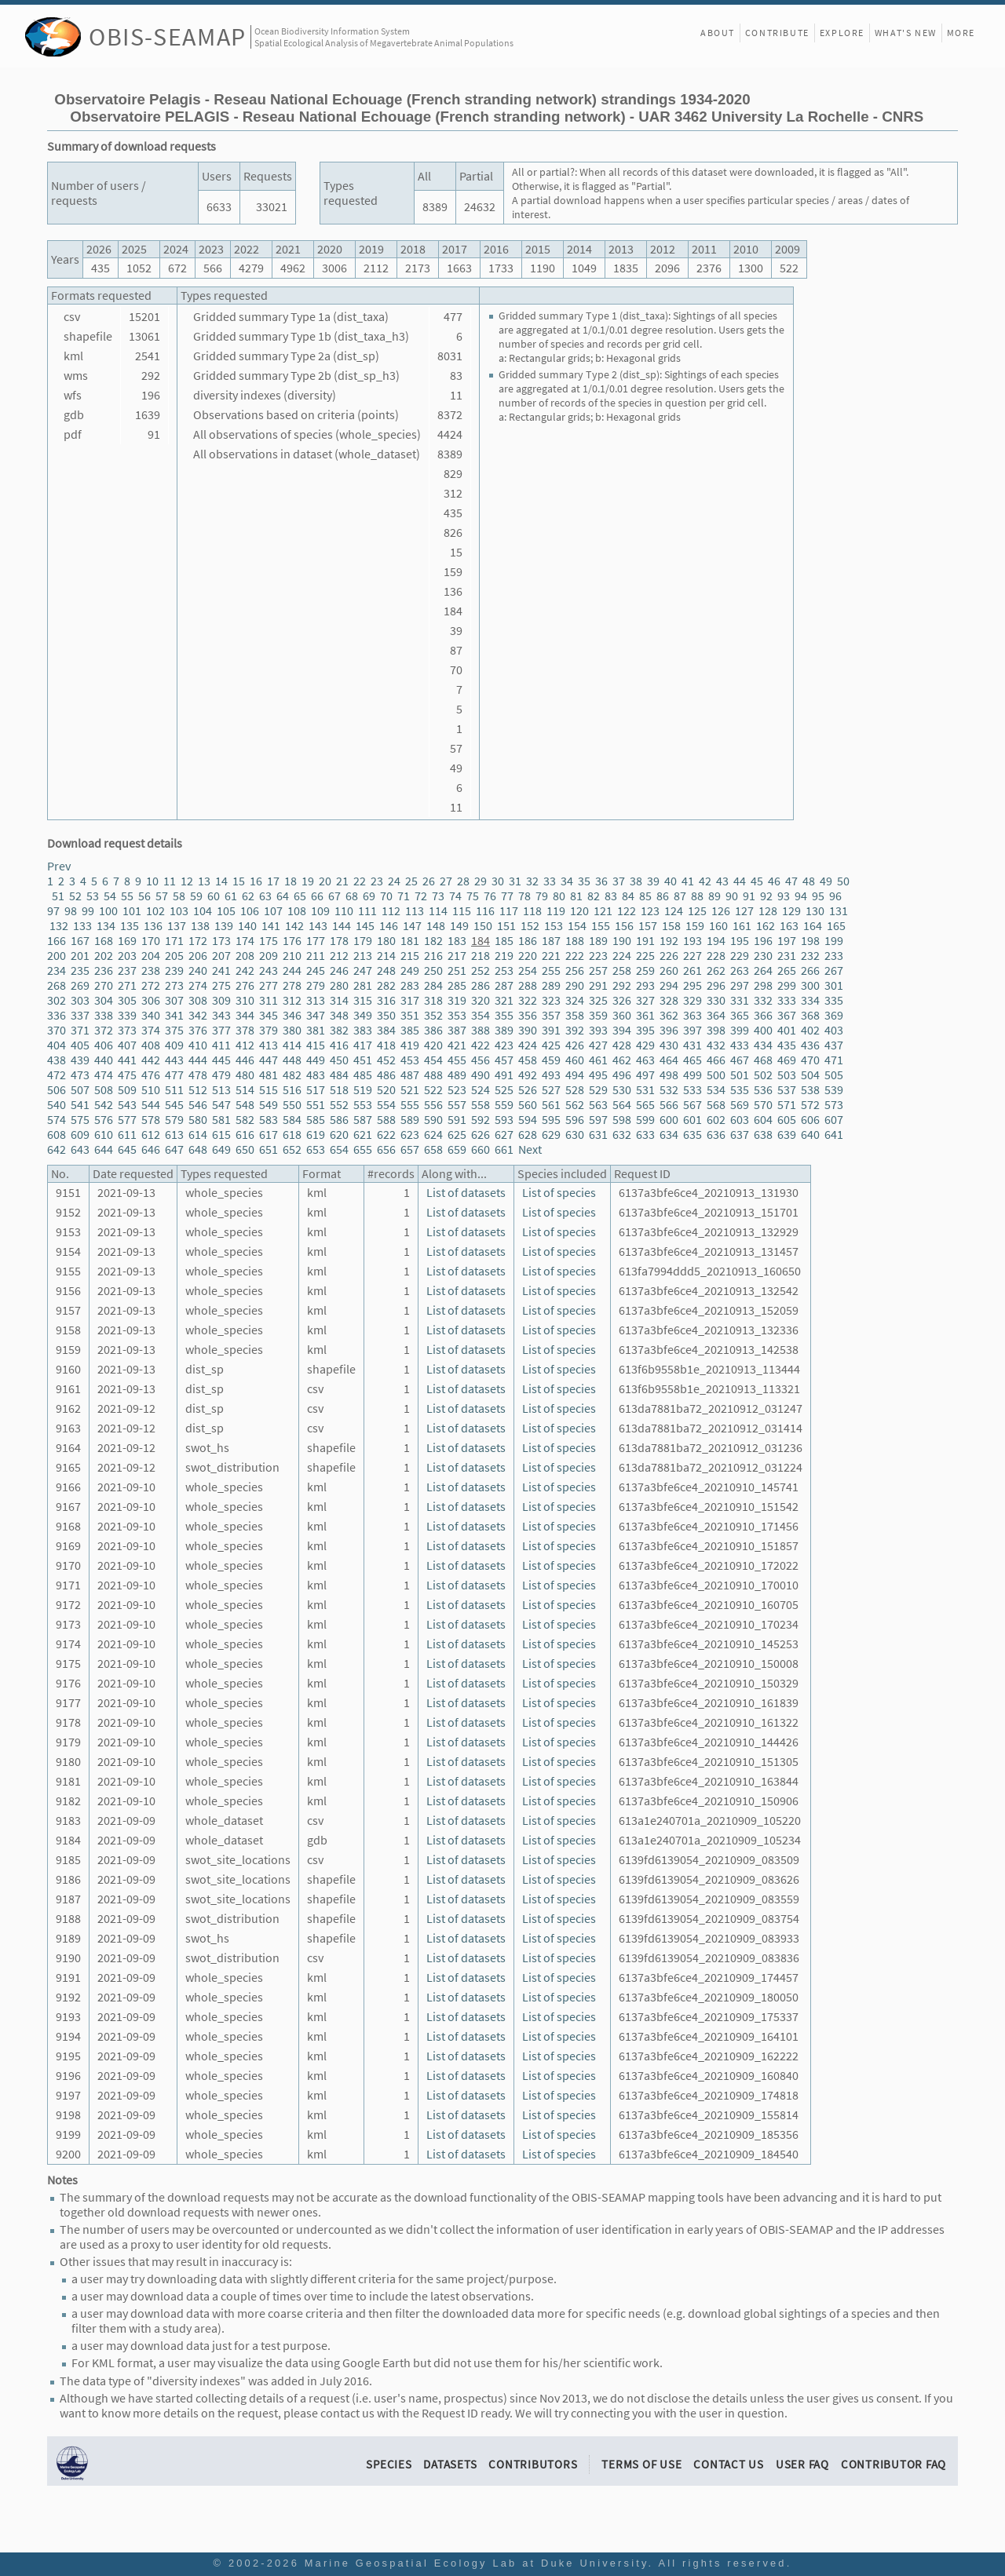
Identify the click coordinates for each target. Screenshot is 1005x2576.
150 (482, 925)
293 (645, 985)
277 (268, 985)
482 (292, 1074)
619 (315, 1134)
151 (506, 925)
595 (551, 1119)
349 (362, 1015)
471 (833, 1060)
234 (56, 970)
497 (645, 1074)
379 (268, 1030)
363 (692, 1015)
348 (339, 1015)
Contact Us (728, 2464)
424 (527, 1045)
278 (292, 985)
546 (197, 1104)
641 (833, 1134)
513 (221, 1089)
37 (618, 881)
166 (56, 940)
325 (598, 1000)
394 (621, 1030)
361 (645, 1015)
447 (268, 1060)
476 (150, 1074)
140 (247, 925)
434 (763, 1045)
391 (551, 1030)
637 (739, 1134)
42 (705, 881)
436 (810, 1045)
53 (92, 895)
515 (268, 1089)
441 (127, 1060)
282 (386, 985)
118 (532, 910)
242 (245, 970)
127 (744, 910)
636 (716, 1134)
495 (598, 1074)
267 (833, 970)
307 (174, 1000)
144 (341, 925)
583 (268, 1119)
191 (645, 940)
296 (716, 985)
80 (559, 895)
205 (174, 955)
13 (204, 881)
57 (161, 895)
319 (457, 1000)
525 (504, 1089)
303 (80, 1000)
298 (763, 985)
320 (480, 1000)
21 (342, 881)
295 (692, 985)
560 (527, 1104)
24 (394, 881)
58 (179, 895)
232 (810, 955)
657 (409, 1149)
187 (551, 940)
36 (601, 881)
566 (669, 1104)
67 (334, 895)
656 (386, 1149)
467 (739, 1060)
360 (621, 1015)
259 (645, 970)
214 (386, 955)
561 (551, 1104)
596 (574, 1119)
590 (433, 1119)
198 (810, 940)
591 (457, 1119)
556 (433, 1104)
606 (810, 1119)
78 (524, 895)
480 (245, 1074)
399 (739, 1030)
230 (763, 955)
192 (669, 940)
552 (339, 1104)
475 (127, 1074)
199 (833, 940)
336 (56, 1015)
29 (480, 881)
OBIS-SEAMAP (168, 36)
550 (292, 1104)
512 (197, 1089)
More (961, 32)
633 (645, 1134)
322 (527, 1000)
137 (176, 925)
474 (103, 1074)
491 (504, 1074)
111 (367, 910)
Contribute (777, 32)
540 (56, 1104)
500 (716, 1074)
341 (174, 1015)
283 (409, 985)
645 (127, 1149)
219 (504, 955)
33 (549, 881)
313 (315, 1000)
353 (457, 1015)
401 (786, 1030)
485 (362, 1074)
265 (786, 970)
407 (127, 1045)
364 (716, 1015)
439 (80, 1060)
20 (325, 881)
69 (369, 895)
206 (197, 955)
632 (621, 1134)
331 (739, 1000)
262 (716, 970)
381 (315, 1030)
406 (103, 1045)
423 (504, 1045)
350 (386, 1015)
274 (197, 985)
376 (197, 1030)
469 (786, 1060)
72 (421, 895)
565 (645, 1104)
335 (833, 1000)
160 (718, 925)
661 (504, 1149)
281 (362, 985)
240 (197, 970)
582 (245, 1119)
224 (621, 955)
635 (692, 1134)
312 (292, 1000)
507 (80, 1089)
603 (739, 1119)
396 (669, 1030)
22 (359, 881)
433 (739, 1045)
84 (628, 895)
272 (150, 985)
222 (574, 955)
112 (391, 910)
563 (598, 1104)
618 (292, 1134)
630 (574, 1134)
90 (731, 895)
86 (662, 895)
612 (150, 1134)
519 (362, 1089)
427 (598, 1045)
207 (221, 955)
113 (414, 910)
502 (763, 1074)
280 (339, 985)
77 (507, 895)
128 (767, 910)
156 (624, 925)
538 (810, 1089)
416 (339, 1045)
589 (409, 1119)
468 (763, 1060)
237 (127, 970)
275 (221, 985)
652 (292, 1149)
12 (187, 881)
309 (221, 1000)
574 (56, 1119)
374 (150, 1030)
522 (433, 1089)
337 (80, 1015)
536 (763, 1089)
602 (716, 1119)
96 (835, 895)
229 (739, 955)
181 (409, 940)
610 (103, 1134)
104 (202, 910)
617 (268, 1134)
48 (808, 881)
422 (480, 1045)
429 (645, 1045)
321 (504, 1000)
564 (621, 1104)
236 (103, 970)
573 (833, 1104)
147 (412, 925)
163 (789, 925)
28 (463, 881)
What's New (906, 32)
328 (669, 1000)
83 (611, 895)
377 (221, 1030)
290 (574, 985)
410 (197, 1045)
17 (273, 881)
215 (409, 955)
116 (485, 910)
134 (106, 925)
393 (598, 1030)
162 (765, 925)
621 (362, 1134)
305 (127, 1000)
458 (527, 1060)
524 (480, 1089)
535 (739, 1089)
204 (150, 955)
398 (716, 1030)
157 (647, 925)
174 (245, 940)
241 (221, 970)
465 (692, 1060)
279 (315, 985)
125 (697, 910)
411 (221, 1045)
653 (315, 1149)
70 (386, 895)
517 (315, 1089)
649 (221, 1149)
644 (103, 1149)
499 (692, 1074)
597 (598, 1119)
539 (833, 1089)
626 (480, 1134)
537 (786, 1089)
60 (213, 895)
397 (692, 1030)
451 (362, 1060)
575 (80, 1119)
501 (739, 1074)
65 (300, 895)
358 (574, 1015)
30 (498, 881)
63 (265, 895)
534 (716, 1089)
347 (315, 1015)
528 (574, 1089)
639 (786, 1134)
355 (504, 1015)
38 (636, 881)
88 (697, 895)
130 (815, 910)
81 (576, 895)
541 (80, 1104)
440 (103, 1060)
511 (174, 1089)
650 (245, 1149)
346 (292, 1015)
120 (579, 910)
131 (838, 910)
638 (763, 1134)
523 (457, 1089)
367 (786, 1015)
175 (268, 940)
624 (433, 1134)
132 (58, 925)
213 (362, 955)
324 (574, 1000)
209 (268, 955)
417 (362, 1045)
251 (457, 970)
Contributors (532, 2464)
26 (428, 881)
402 (810, 1030)
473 (80, 1074)
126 (720, 910)
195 (739, 940)
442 (150, 1060)
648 (197, 1149)
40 (670, 881)
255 (551, 970)
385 (409, 1030)
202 (103, 955)
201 (80, 955)
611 (127, 1134)
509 (127, 1089)
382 (339, 1030)
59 (196, 895)
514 (245, 1089)
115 (461, 910)
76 (490, 895)
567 (692, 1104)
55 (127, 895)
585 (315, 1119)
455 (457, 1060)
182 (433, 940)
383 (362, 1030)
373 (127, 1030)
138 (200, 925)
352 (433, 1015)
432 (716, 1045)
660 (480, 1149)
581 (221, 1119)
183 (457, 940)
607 (833, 1119)
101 (131, 910)
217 (457, 955)
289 (551, 985)
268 (56, 985)
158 (671, 925)
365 (739, 1015)
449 (315, 1060)
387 (457, 1030)
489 (457, 1074)
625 (457, 1134)
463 (645, 1060)
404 (56, 1045)
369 (833, 1015)
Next (530, 1149)
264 (763, 970)
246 (339, 970)
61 (231, 895)
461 (598, 1060)
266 (810, 970)
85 (645, 895)
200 (56, 955)
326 (621, 1000)
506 (56, 1089)
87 (680, 895)
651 (268, 1149)
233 (833, 955)
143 (318, 925)
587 (362, 1119)
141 (270, 925)
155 (600, 925)
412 (245, 1045)
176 (292, 940)
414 (292, 1045)
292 (621, 985)
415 (315, 1045)
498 (669, 1074)
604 (763, 1119)
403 (833, 1030)
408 (150, 1045)
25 (411, 881)
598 (621, 1119)
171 (174, 940)
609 (80, 1134)
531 (645, 1089)
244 (292, 970)
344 (245, 1015)
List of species (559, 1192)
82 (593, 895)
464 (669, 1060)
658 (433, 1149)
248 (386, 970)
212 (339, 955)
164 (812, 925)
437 (833, 1045)
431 (692, 1045)
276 (245, 985)
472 (56, 1074)
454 (433, 1060)
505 (833, 1074)
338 (103, 1015)
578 (150, 1119)
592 (480, 1119)
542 (103, 1104)
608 (56, 1134)
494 (574, 1074)
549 (268, 1104)
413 (268, 1045)
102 (155, 910)
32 (532, 881)
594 (527, 1119)
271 (127, 985)
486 (386, 1074)
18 (290, 881)
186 (527, 940)
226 (669, 955)
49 (826, 881)
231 (786, 955)
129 (791, 910)
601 (692, 1119)
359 (598, 1015)
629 (551, 1134)
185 (504, 940)
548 (245, 1104)
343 (221, 1015)
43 (722, 881)
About (717, 32)
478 (197, 1074)
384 (386, 1030)
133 (82, 925)
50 (843, 881)
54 (110, 895)
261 (692, 970)
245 (315, 970)
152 (530, 925)
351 (409, 1015)
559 (504, 1104)
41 (688, 881)
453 (409, 1060)
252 (480, 970)
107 (273, 910)
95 (818, 895)
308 (197, 1000)
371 (80, 1030)
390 (527, 1030)
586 (339, 1119)
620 (339, 1134)
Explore (842, 32)
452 (386, 1060)
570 (763, 1104)
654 (339, 1149)
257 (598, 970)
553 (362, 1104)
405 (80, 1045)
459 (551, 1060)
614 (197, 1134)
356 (527, 1015)
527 (551, 1089)
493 (551, 1074)
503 (786, 1074)
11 (169, 881)
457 (504, 1060)
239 (174, 970)
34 (567, 881)
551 (315, 1104)
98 (70, 910)
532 (669, 1089)
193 (692, 940)
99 (88, 910)
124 (673, 910)
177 (315, 940)
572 (810, 1104)
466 (716, 1060)
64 (282, 895)
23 (377, 881)
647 (174, 1149)
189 (598, 940)
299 (786, 985)
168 (103, 940)
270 (103, 985)
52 (75, 895)
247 (362, 970)
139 (223, 925)
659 (457, 1149)
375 (174, 1030)
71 (403, 895)
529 (598, 1089)
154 (577, 925)
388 (480, 1030)
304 (103, 1000)
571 (786, 1104)
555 (409, 1104)
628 (527, 1134)
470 (810, 1060)
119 (555, 910)
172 (197, 940)
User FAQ (802, 2464)
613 (174, 1134)
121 (603, 910)
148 (435, 925)
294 (669, 985)
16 (256, 881)
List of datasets (466, 1192)
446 (245, 1060)
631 (598, 1134)
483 (315, 1074)
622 (386, 1134)
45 (757, 881)
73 (438, 895)
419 (409, 1045)
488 (433, 1074)
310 (245, 1000)
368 (810, 1015)
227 (692, 955)
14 (221, 881)
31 (515, 881)
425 (551, 1045)
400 (763, 1030)
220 (527, 955)
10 (152, 881)
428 (621, 1045)
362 (669, 1015)
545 (174, 1104)
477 (174, 1074)
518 (339, 1089)
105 (226, 910)
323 (551, 1000)
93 (783, 895)
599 (645, 1119)
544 (150, 1104)
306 (150, 1000)
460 (574, 1060)
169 (127, 940)
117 (508, 910)
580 (197, 1119)
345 (268, 1015)
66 (317, 895)
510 (150, 1089)
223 (598, 955)
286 (480, 985)
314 (339, 1000)
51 (58, 895)
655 (362, 1149)
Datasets (450, 2464)
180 (386, 940)
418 (386, 1045)
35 (584, 881)
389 (504, 1030)
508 (103, 1089)
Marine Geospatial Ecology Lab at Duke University (477, 2563)
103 (179, 910)
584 (292, 1119)
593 (504, 1119)
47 (791, 881)
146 (388, 925)
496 (621, 1074)
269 (80, 985)
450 (339, 1060)
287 (504, 985)
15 (238, 881)
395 (645, 1030)
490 (480, 1074)
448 (292, 1060)
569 (739, 1104)
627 (504, 1134)
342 (197, 1015)
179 (362, 940)
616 (245, 1134)
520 (386, 1089)
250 (433, 970)
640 (810, 1134)
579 (174, 1119)
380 (292, 1030)
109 (320, 910)
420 (433, 1045)
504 (810, 1074)
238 (150, 970)
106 (249, 910)
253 (504, 970)
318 (433, 1000)
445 (221, 1060)
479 (221, 1074)
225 (645, 955)
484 (339, 1074)
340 (150, 1015)
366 (763, 1015)
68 (351, 895)
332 (763, 1000)
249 (409, 970)
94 (801, 895)
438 (56, 1060)
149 (459, 925)
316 (386, 1000)
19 (308, 881)
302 (56, 1000)
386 (433, 1030)
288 (527, 985)
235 (80, 970)
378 (245, 1030)
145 (365, 925)
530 (621, 1089)
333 (786, 1000)
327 (645, 1000)
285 (457, 985)
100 (108, 910)
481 (268, 1074)
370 (56, 1030)
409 (174, 1045)
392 (574, 1030)
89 (714, 895)
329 (692, 1000)
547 (221, 1104)
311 (268, 1000)
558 (480, 1104)
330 (716, 1000)
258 (621, 970)
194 (716, 940)
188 (574, 940)
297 (739, 985)
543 (127, 1104)
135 (129, 925)
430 (669, 1045)
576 (103, 1119)
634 (669, 1134)
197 (786, 940)
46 (774, 881)
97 (53, 910)
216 (433, 955)
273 (174, 985)
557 (457, 1104)
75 (472, 895)
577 (127, 1119)
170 (150, 940)
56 (144, 895)
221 (551, 955)
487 (409, 1074)
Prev (59, 866)
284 (433, 985)
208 (245, 955)
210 (292, 955)
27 (446, 881)
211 (315, 955)
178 (339, 940)
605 (786, 1119)
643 (80, 1149)
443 (174, 1060)
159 (694, 925)
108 (296, 910)
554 (386, 1104)
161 (742, 925)
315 (362, 1000)
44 (739, 881)
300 (810, 985)
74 (455, 895)
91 (749, 895)
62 (248, 895)
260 (669, 970)
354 (480, 1015)
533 (692, 1089)
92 (766, 895)
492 (527, 1074)
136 (153, 925)
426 (574, 1045)
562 (574, 1104)
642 (56, 1149)
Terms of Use (641, 2464)
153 (553, 925)
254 (527, 970)
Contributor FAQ (893, 2464)
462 (621, 1060)
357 (551, 1015)
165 (836, 925)
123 (650, 910)
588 (386, 1119)
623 (409, 1134)
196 (763, 940)
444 (197, 1060)
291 (598, 985)
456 (480, 1060)
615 (221, 1134)
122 (626, 910)
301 (833, 985)
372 (103, 1030)
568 (716, 1104)
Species (388, 2464)
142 (294, 925)
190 (621, 940)
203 (127, 955)
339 (127, 1015)
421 (457, 1045)
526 (527, 1089)
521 (409, 1089)
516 (292, 1089)
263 (739, 970)
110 (343, 910)
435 (786, 1045)
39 (653, 881)
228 (716, 955)
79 (541, 895)
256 (574, 970)
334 (810, 1000)
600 (669, 1119)
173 (221, 940)
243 (268, 970)
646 (150, 1149)
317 (409, 1000)
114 (438, 910)
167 (80, 940)
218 (480, 955)
